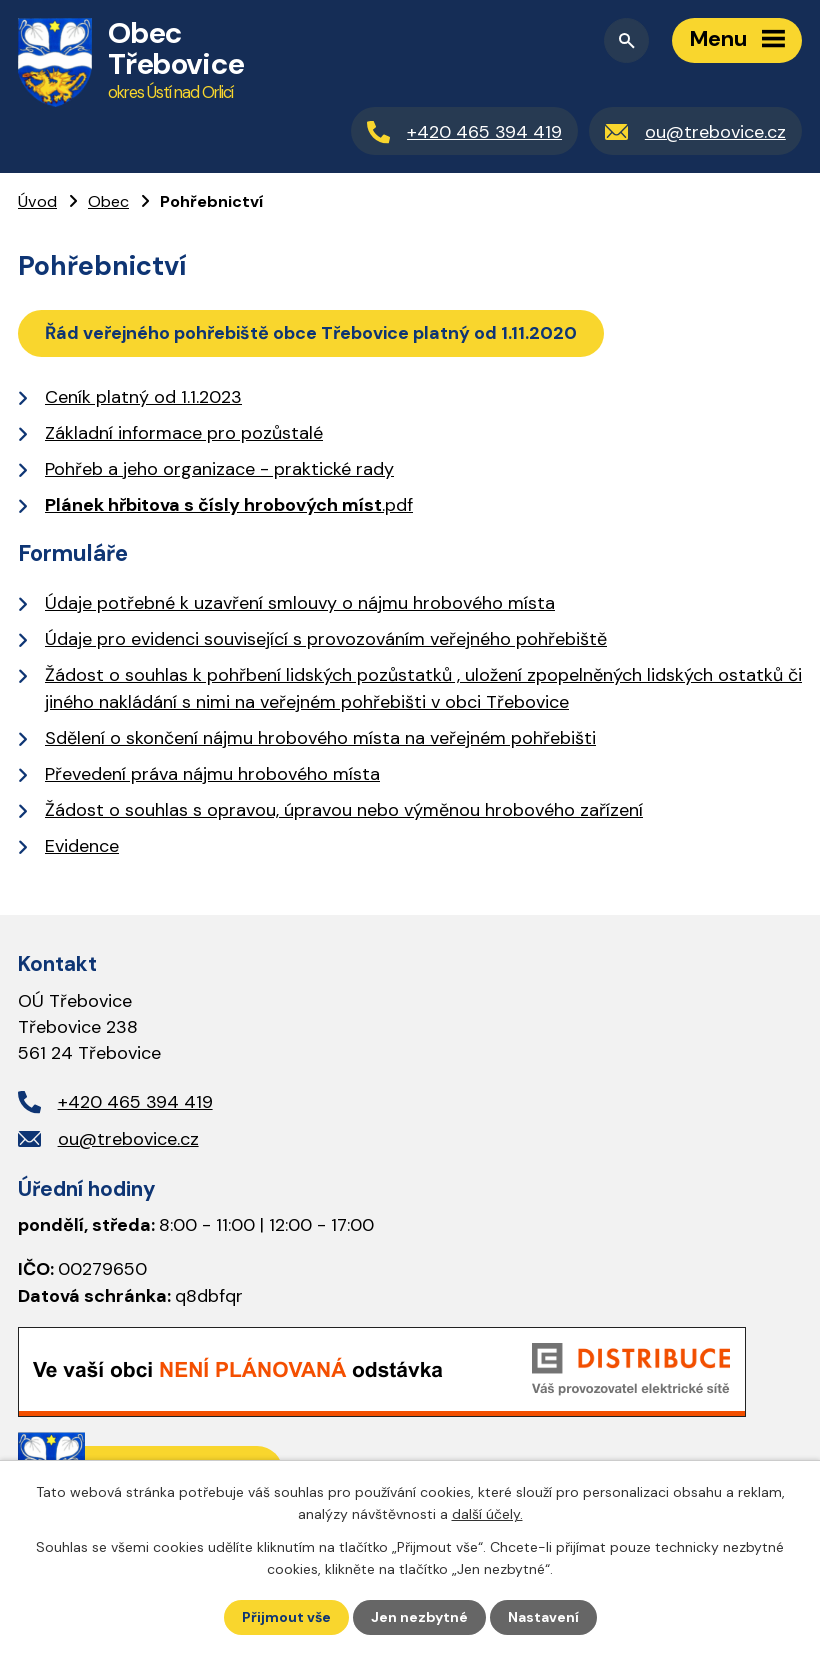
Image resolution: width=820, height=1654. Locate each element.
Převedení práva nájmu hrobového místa (212, 774)
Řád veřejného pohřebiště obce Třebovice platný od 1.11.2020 (311, 333)
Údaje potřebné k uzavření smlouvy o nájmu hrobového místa (300, 603)
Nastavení (543, 1617)
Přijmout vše (286, 1617)
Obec (108, 201)
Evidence (82, 846)
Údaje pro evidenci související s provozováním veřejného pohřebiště (326, 639)
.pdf (229, 505)
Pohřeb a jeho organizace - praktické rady (219, 469)
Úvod (37, 201)
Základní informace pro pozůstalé (184, 433)
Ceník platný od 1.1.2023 (143, 397)
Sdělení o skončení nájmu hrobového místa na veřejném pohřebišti (320, 738)
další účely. (487, 1514)
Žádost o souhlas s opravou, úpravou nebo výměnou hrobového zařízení (344, 810)
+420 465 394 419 (135, 1102)
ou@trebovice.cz (128, 1139)
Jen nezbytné (419, 1617)
